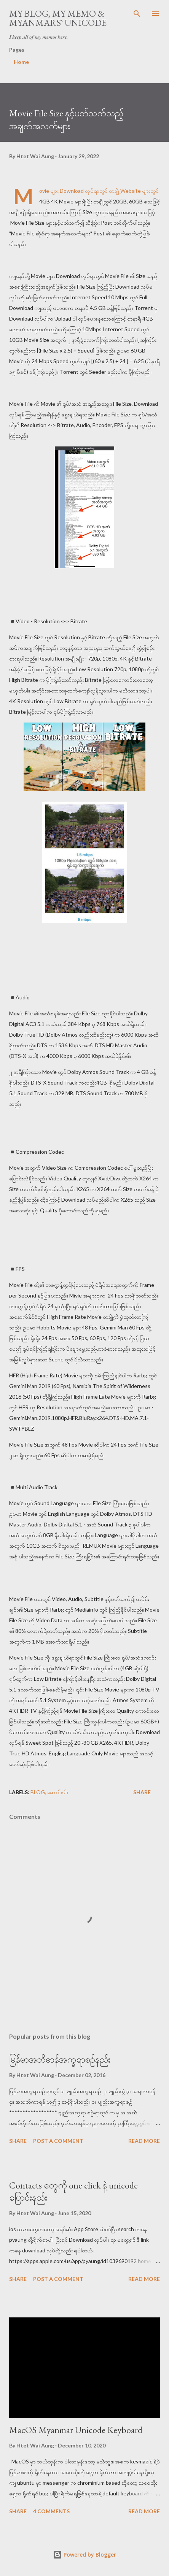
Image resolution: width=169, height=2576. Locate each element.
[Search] (137, 13)
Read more (144, 2141)
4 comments (51, 2511)
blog (37, 1792)
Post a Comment (58, 2141)
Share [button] (142, 1792)
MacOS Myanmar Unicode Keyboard (75, 2430)
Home (21, 62)
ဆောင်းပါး (57, 1792)
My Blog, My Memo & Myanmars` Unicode (58, 18)
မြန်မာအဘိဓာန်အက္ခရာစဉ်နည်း (59, 2059)
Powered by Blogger (84, 2554)
